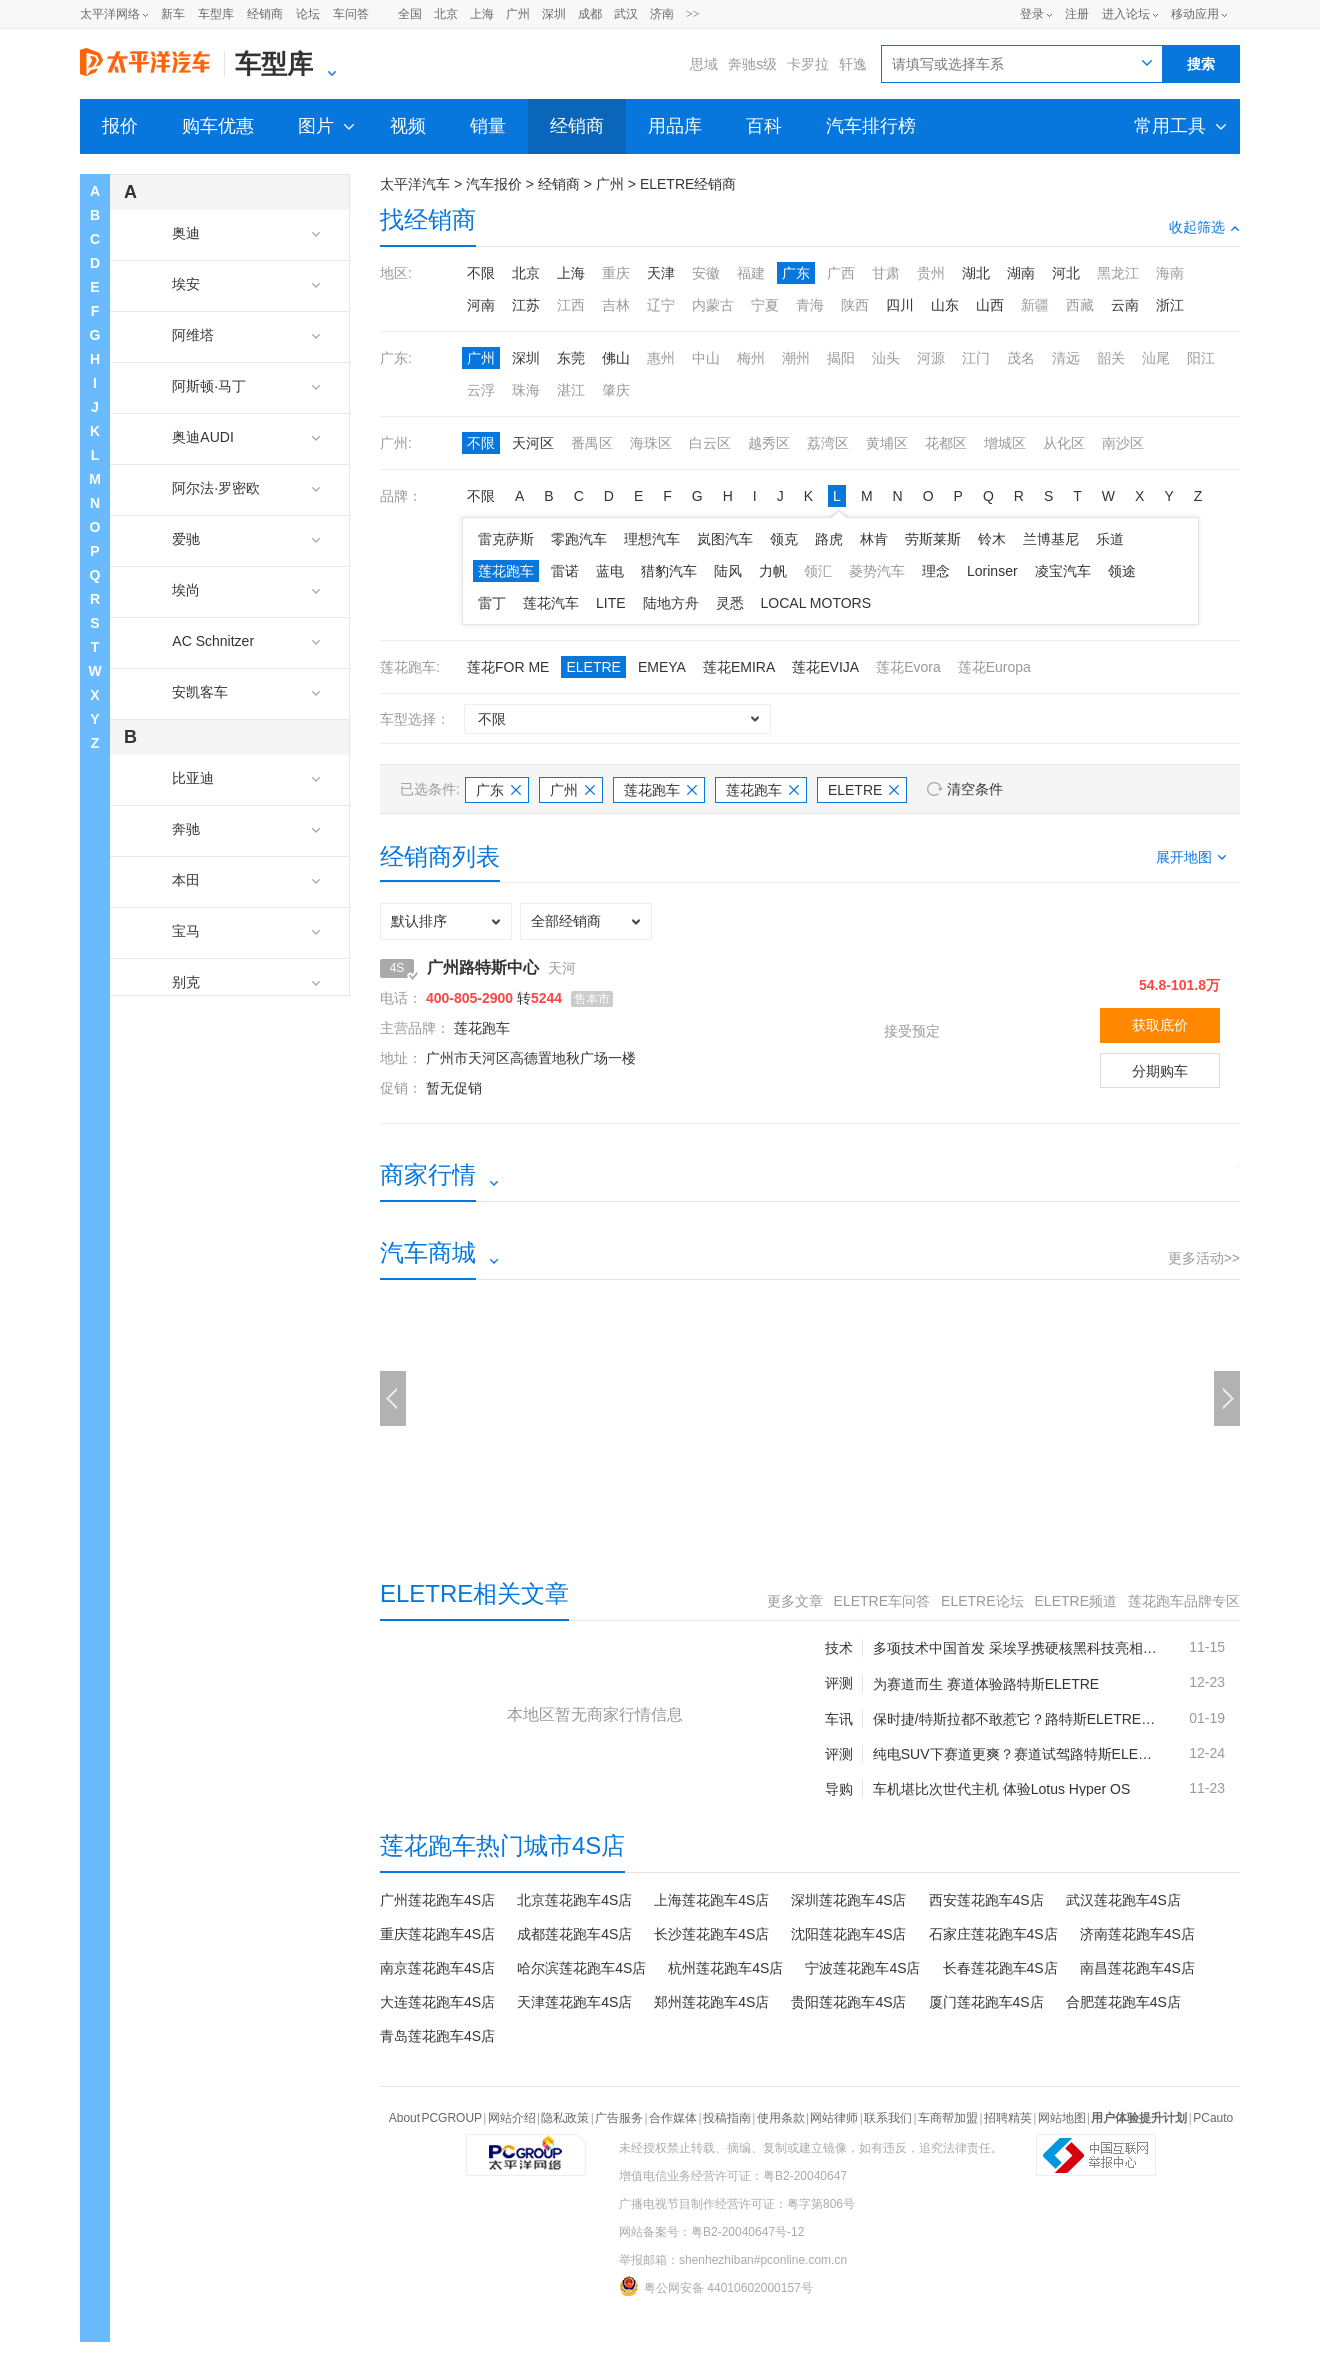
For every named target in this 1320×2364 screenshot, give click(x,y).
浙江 (1170, 305)
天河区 (533, 443)
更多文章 (795, 1601)
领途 (1122, 571)
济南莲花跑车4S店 (1137, 1934)
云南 (1125, 305)
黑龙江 (1118, 273)
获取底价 (1160, 1025)
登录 (1032, 14)
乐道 (1110, 539)
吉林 (616, 305)
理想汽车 (652, 539)
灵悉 (730, 603)
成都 (590, 14)
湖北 (976, 273)
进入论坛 (1126, 14)
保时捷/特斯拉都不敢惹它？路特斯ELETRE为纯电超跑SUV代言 (1015, 1719)
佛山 (616, 358)
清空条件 (975, 789)
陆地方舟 (671, 603)
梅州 (751, 358)
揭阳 (841, 358)
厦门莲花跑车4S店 (986, 2002)
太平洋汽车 (415, 184)
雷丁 (492, 603)
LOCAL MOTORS (816, 603)
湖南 (1021, 273)
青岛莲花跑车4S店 (437, 2036)
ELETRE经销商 (688, 184)
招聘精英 (1008, 2118)
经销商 (265, 14)
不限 (481, 273)
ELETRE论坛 (982, 1601)
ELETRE (593, 667)
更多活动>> (1204, 1258)
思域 (704, 64)
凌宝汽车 (1063, 571)
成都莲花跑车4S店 (574, 1934)
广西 (841, 273)
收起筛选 (1204, 227)
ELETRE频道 (1076, 1601)
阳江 (1201, 358)
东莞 (571, 358)
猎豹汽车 (669, 571)
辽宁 (661, 305)
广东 (796, 273)
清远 (1066, 358)
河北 (1066, 273)
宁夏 (765, 305)
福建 (751, 273)
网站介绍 (512, 2118)
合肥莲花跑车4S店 (1123, 2002)
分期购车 (1160, 1071)
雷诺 (565, 571)
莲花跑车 (506, 571)
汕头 (886, 358)
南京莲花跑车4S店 (437, 1968)
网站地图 (1062, 2118)
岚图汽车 (725, 539)
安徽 (706, 273)
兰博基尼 (1051, 539)
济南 (662, 14)
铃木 (992, 539)
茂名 (1021, 358)
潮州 (796, 358)
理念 (936, 571)
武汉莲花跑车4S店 (1123, 1900)
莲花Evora (908, 667)
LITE (611, 603)
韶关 (1111, 358)
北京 (446, 14)
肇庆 (616, 390)
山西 (990, 305)
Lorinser (992, 571)
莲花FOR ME (508, 667)
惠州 (661, 358)
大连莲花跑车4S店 (437, 2002)
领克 (784, 539)
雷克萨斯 (506, 539)
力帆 (773, 571)
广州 (518, 14)
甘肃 (886, 273)
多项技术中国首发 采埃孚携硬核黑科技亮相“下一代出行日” (1015, 1648)
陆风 (728, 571)
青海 (810, 305)
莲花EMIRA (739, 667)
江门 (976, 358)
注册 (1077, 14)
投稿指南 (727, 2118)
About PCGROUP (435, 2118)
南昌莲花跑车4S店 (1137, 1968)
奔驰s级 (752, 64)
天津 (661, 273)
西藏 (1080, 305)
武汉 (626, 14)
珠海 (526, 390)
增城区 (1005, 443)
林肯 (874, 539)
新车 (173, 14)
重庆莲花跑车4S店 (437, 1934)
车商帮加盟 (948, 2118)
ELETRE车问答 (882, 1601)
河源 (931, 358)
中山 (706, 358)
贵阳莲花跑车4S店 (848, 2002)
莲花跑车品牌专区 (1184, 1601)
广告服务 (619, 2118)
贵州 (931, 273)
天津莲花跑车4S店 (574, 2002)
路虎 (829, 539)
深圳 (554, 14)
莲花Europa (994, 667)
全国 (410, 14)
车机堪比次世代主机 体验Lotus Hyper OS (1002, 1789)
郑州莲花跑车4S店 (711, 2002)
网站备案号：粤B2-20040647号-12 (711, 2232)
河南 (481, 305)
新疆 (1035, 305)
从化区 (1064, 443)
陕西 (855, 305)
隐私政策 (565, 2118)
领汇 (818, 571)
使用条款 (781, 2118)
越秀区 (769, 443)
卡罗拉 (808, 64)
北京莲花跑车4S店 (574, 1900)
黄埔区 (887, 443)
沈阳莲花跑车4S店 (848, 1934)
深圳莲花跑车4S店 (848, 1900)
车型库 (216, 14)
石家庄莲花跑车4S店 (993, 1934)
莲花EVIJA (825, 667)
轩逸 (853, 64)
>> (693, 14)
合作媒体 (673, 2118)
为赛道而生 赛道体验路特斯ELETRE (986, 1684)
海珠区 (651, 443)
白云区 (710, 443)
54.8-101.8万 (1179, 985)
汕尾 (1156, 358)
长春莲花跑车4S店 (1000, 1968)
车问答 (351, 14)
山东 (945, 305)
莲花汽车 (551, 603)
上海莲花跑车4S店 (711, 1900)
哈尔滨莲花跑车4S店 (581, 1968)
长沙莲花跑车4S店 (711, 1934)
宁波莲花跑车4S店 (862, 1968)
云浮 (481, 390)
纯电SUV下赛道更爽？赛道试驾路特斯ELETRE (1015, 1754)
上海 (482, 14)
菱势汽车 (877, 571)
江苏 (526, 305)
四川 (900, 305)
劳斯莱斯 (933, 539)
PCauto (1213, 2118)
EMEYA (662, 667)
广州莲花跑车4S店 (437, 1900)
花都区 (946, 443)
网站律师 (834, 2118)
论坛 (308, 14)
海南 (1170, 273)
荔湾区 (828, 443)
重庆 (616, 273)
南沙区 (1123, 443)
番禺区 (592, 443)
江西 (571, 305)
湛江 (571, 390)
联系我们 (888, 2118)
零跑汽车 (579, 539)
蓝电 (610, 571)
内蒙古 (713, 305)
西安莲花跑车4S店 (986, 1900)
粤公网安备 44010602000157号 (716, 2286)
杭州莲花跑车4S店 (725, 1968)
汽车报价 (494, 184)
